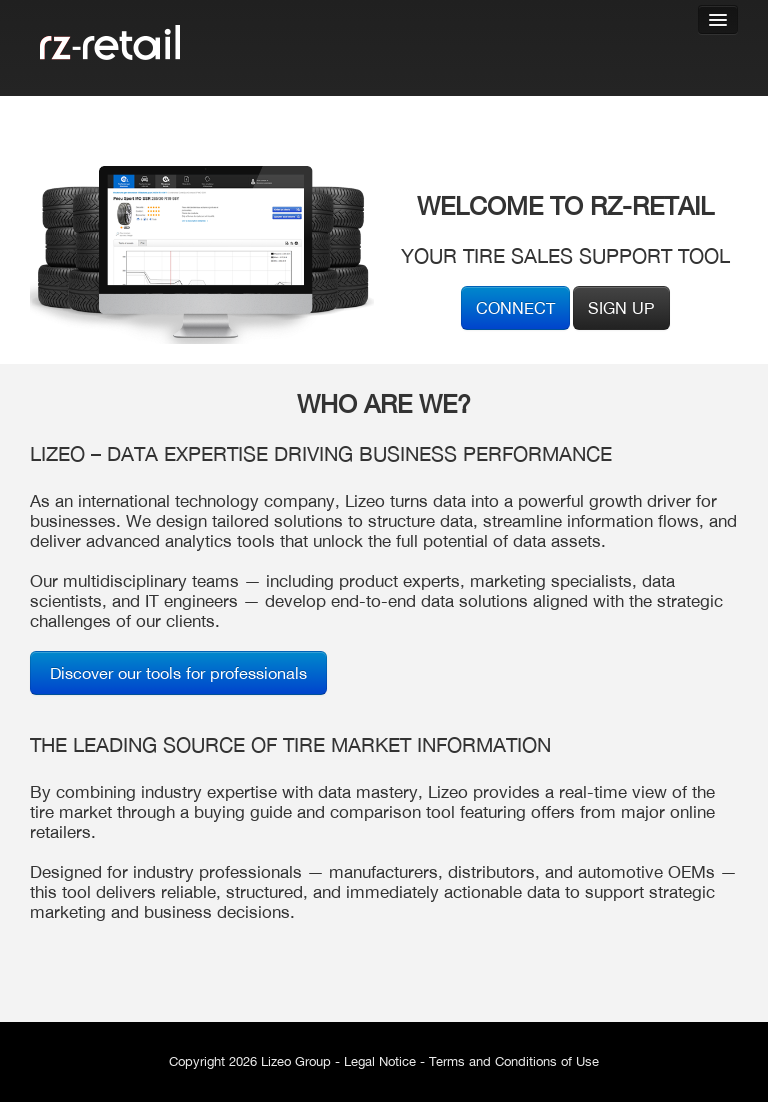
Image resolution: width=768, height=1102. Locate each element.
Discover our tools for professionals (178, 673)
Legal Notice (380, 1061)
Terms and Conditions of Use (514, 1061)
